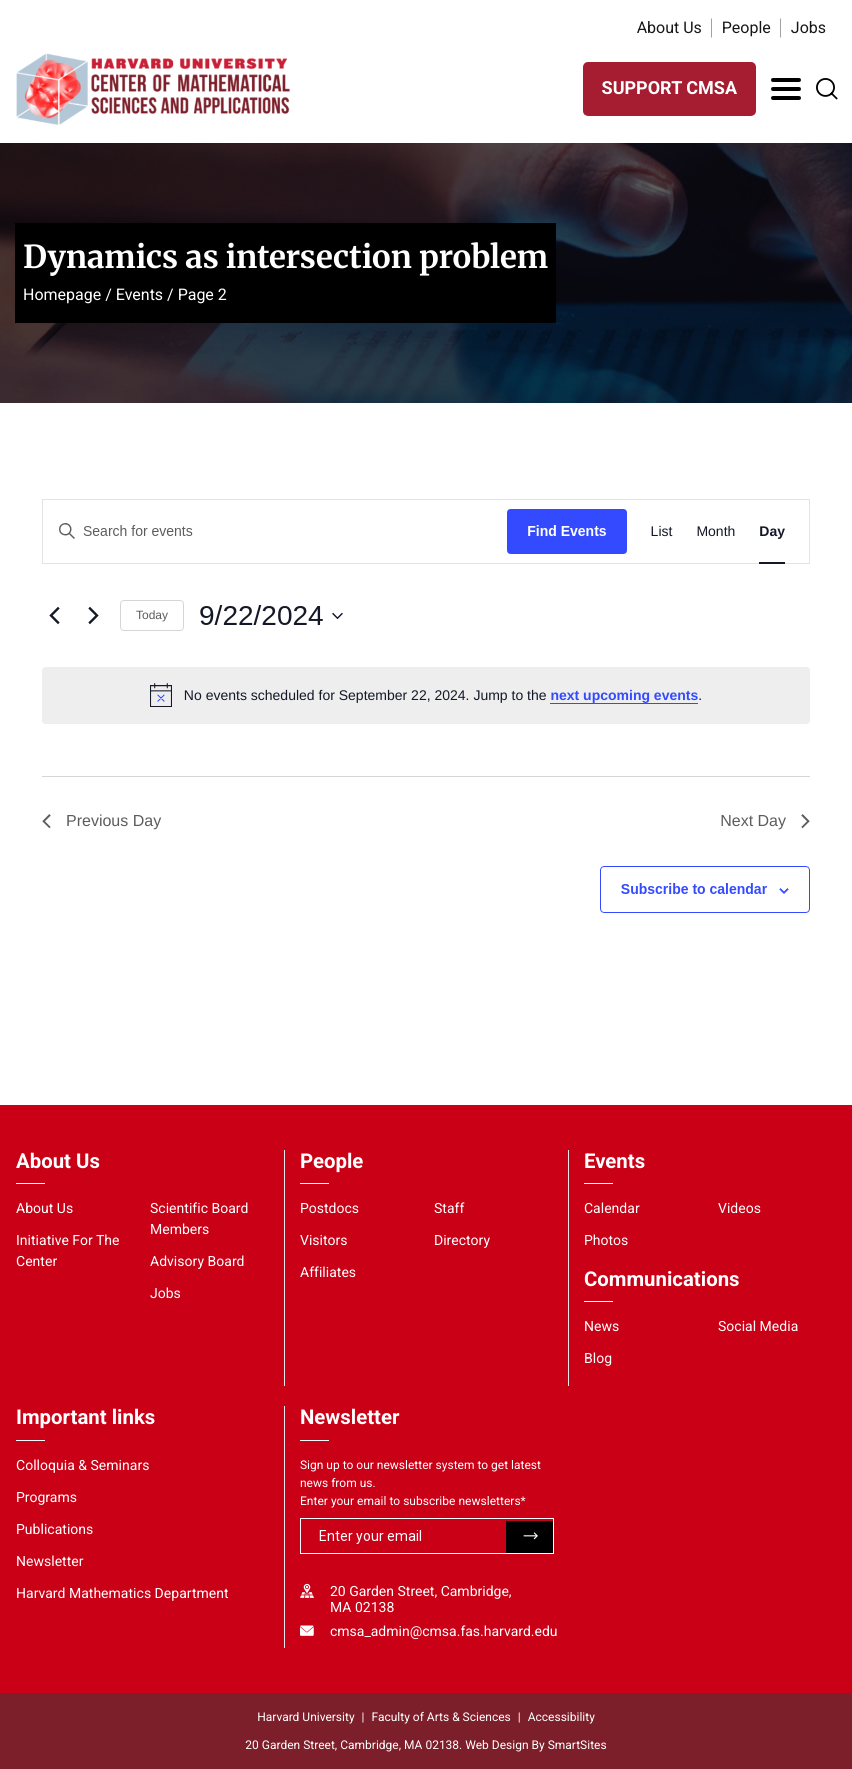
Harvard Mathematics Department (122, 1594)
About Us (669, 27)
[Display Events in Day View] (772, 531)
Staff (449, 1209)
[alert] (426, 695)
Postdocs (329, 1209)
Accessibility (561, 1717)
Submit (529, 1537)
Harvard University (305, 1717)
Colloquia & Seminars (82, 1466)
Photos (606, 1241)
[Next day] (93, 616)
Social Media (758, 1327)
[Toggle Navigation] (786, 89)
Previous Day (101, 821)
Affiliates (328, 1273)
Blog (598, 1359)
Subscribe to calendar (694, 889)
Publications (54, 1530)
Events (139, 294)
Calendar (612, 1209)
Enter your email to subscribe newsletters (413, 1501)
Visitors (324, 1241)
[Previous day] (54, 616)
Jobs (808, 27)
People (746, 27)
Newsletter (50, 1562)
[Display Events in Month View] (715, 531)
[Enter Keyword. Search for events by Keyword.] (275, 531)
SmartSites (577, 1745)
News (601, 1327)
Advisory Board (197, 1262)
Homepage (62, 294)
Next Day (765, 821)
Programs (46, 1498)
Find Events (566, 531)
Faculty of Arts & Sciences (441, 1717)
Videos (739, 1209)
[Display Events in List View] (662, 531)
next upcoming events (624, 695)
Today (152, 615)
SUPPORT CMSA (669, 88)
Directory (462, 1241)
